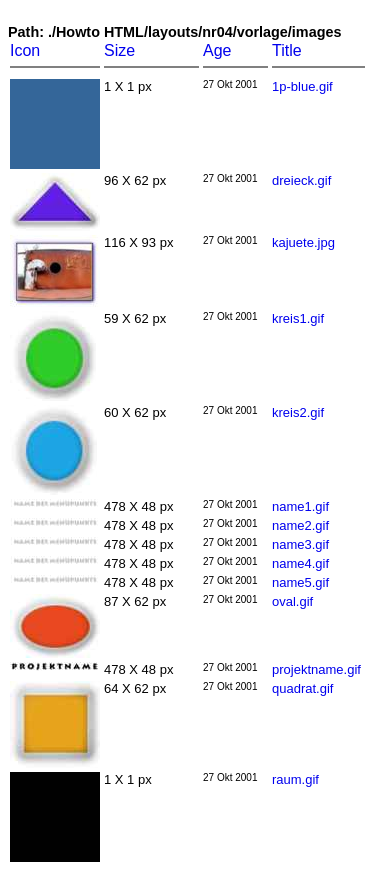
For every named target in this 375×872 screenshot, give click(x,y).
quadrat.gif (302, 688)
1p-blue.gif (302, 86)
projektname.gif (316, 669)
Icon (25, 50)
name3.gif (300, 544)
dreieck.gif (301, 180)
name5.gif (300, 582)
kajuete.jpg (303, 242)
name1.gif (300, 506)
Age (217, 50)
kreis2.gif (298, 412)
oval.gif (292, 601)
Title (287, 50)
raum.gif (295, 779)
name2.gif (300, 525)
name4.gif (300, 563)
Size (119, 50)
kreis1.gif (298, 318)
